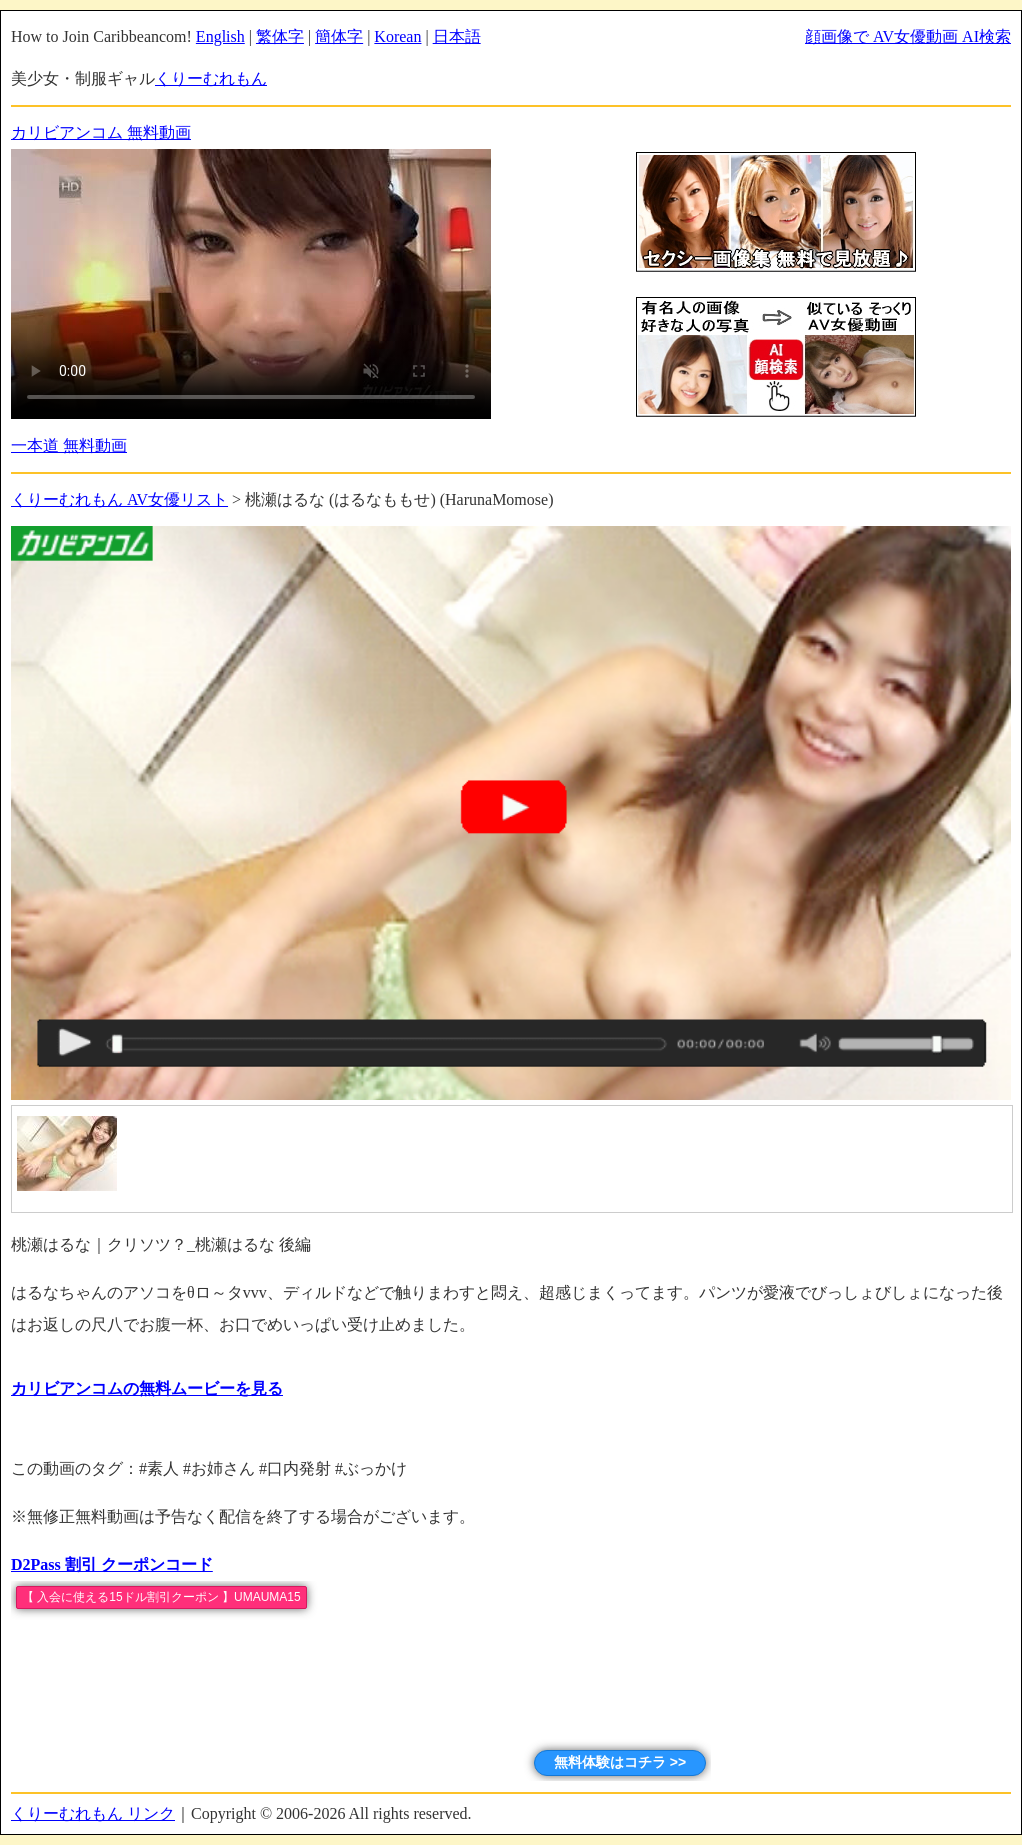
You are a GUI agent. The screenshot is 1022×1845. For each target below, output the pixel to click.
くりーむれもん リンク (93, 1813)
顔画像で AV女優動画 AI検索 (908, 36)
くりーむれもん (211, 78)
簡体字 (339, 36)
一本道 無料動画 (69, 445)
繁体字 (280, 36)
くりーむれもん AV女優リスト (119, 499)
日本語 (457, 36)
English (220, 36)
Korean (397, 36)
